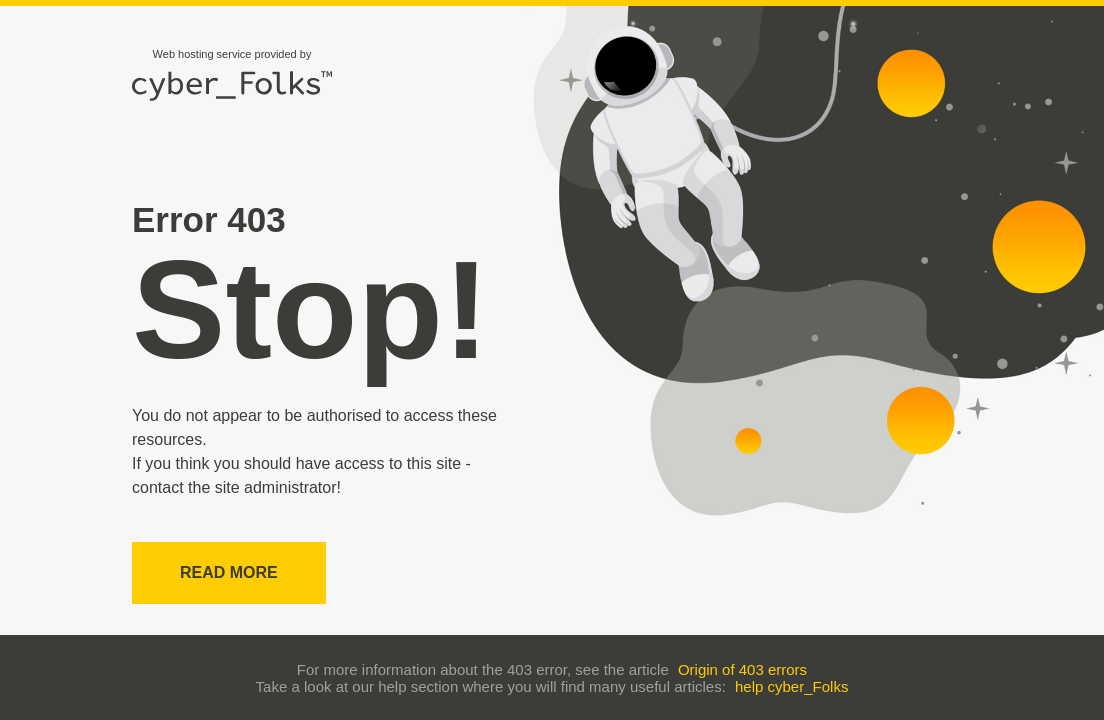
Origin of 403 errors (742, 669)
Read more (229, 572)
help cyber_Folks (791, 686)
